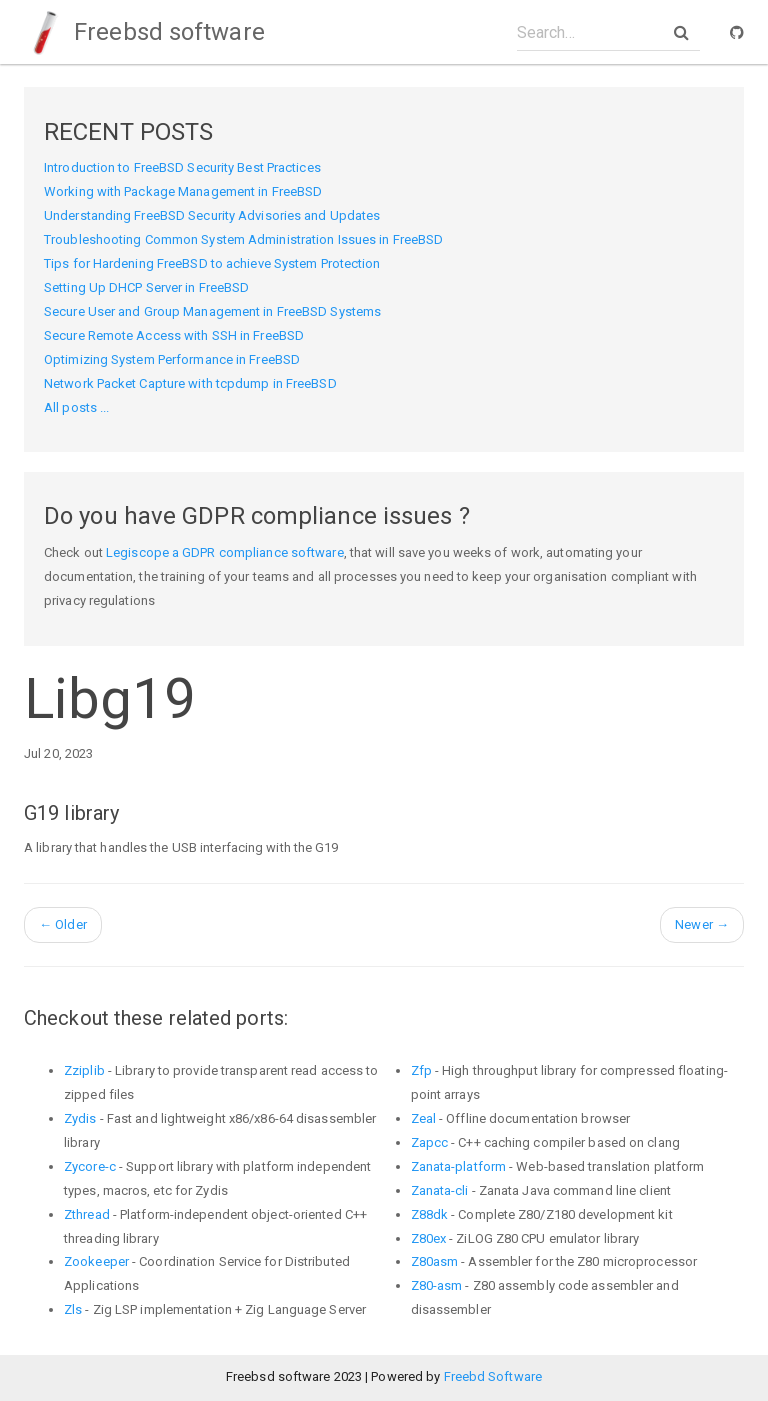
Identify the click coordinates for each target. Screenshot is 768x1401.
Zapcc (430, 1142)
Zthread (87, 1214)
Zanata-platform (459, 1166)
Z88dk (430, 1214)
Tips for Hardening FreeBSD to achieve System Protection (212, 263)
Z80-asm (437, 1285)
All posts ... (76, 407)
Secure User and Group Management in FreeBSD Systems (212, 311)
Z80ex (429, 1238)
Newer (702, 924)
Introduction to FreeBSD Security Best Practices (182, 167)
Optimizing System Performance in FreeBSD (172, 359)
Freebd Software (493, 1376)
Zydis (80, 1118)
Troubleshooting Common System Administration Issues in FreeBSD (243, 239)
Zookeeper (96, 1261)
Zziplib (84, 1070)
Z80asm (435, 1261)
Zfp (421, 1070)
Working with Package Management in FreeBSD (183, 191)
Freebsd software (144, 32)
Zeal (423, 1118)
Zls (73, 1309)
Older (63, 924)
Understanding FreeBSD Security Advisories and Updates (212, 215)
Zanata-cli (440, 1190)
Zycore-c (90, 1166)
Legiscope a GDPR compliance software (225, 552)
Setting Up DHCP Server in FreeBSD (146, 287)
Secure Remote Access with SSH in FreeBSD (174, 335)
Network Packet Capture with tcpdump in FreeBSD (190, 383)
